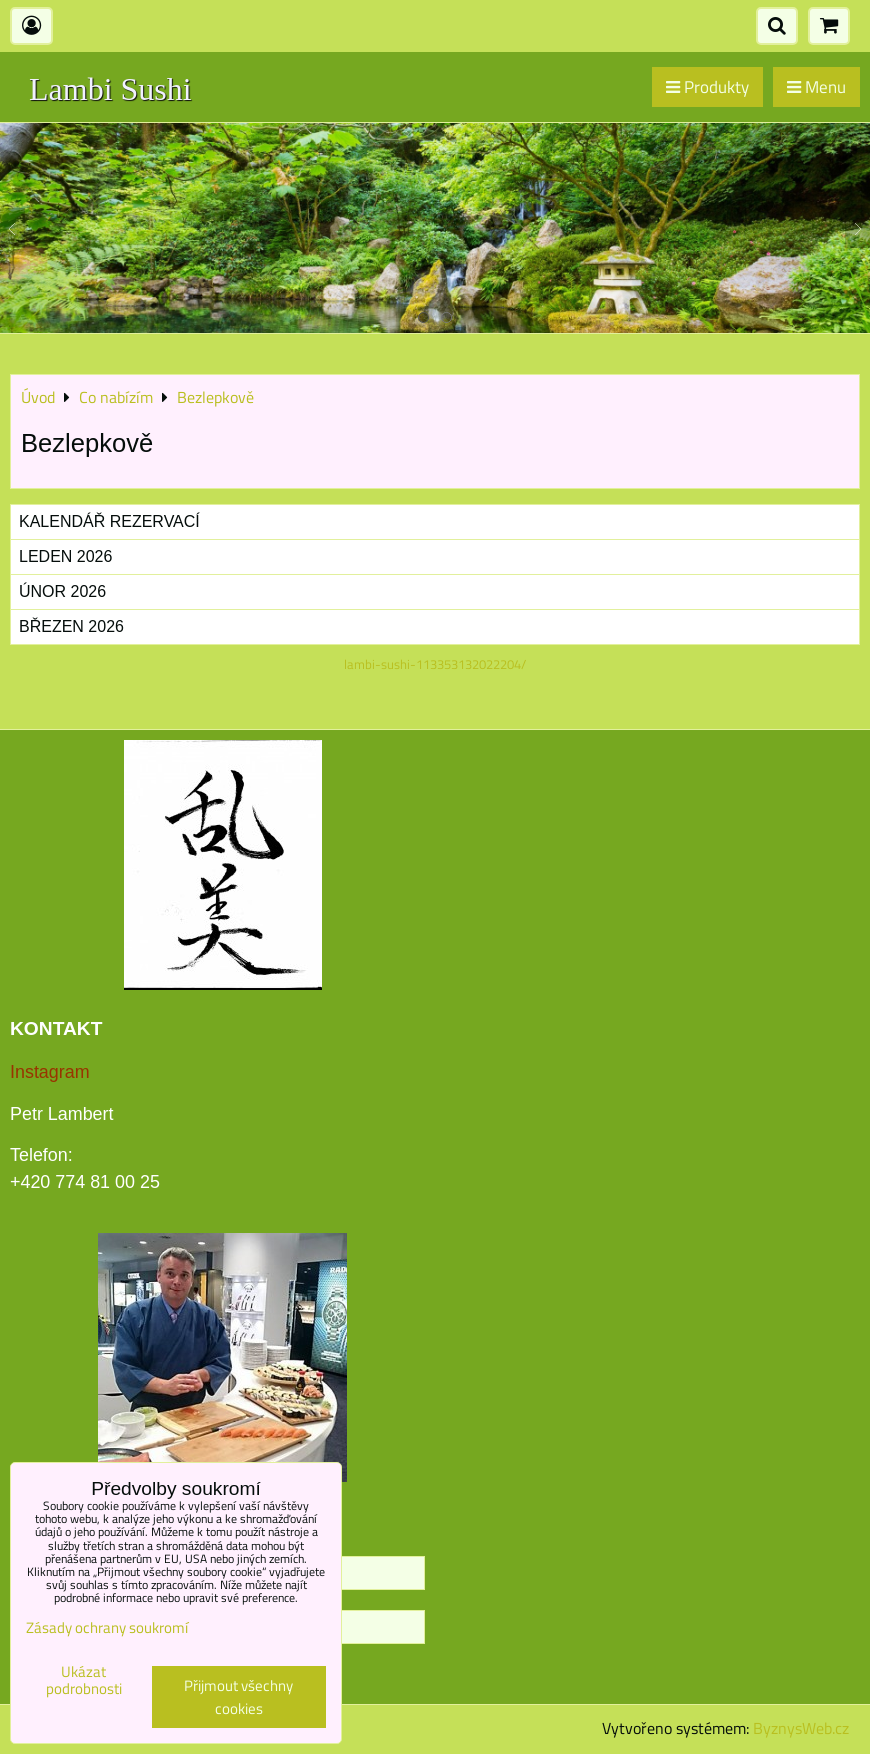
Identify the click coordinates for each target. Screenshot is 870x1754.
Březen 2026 (71, 626)
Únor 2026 (62, 591)
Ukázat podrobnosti (84, 1680)
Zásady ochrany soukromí (107, 1627)
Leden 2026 (65, 556)
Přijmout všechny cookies (238, 1697)
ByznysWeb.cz (801, 1728)
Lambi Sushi (110, 89)
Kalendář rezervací (109, 521)
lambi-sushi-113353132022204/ (435, 664)
